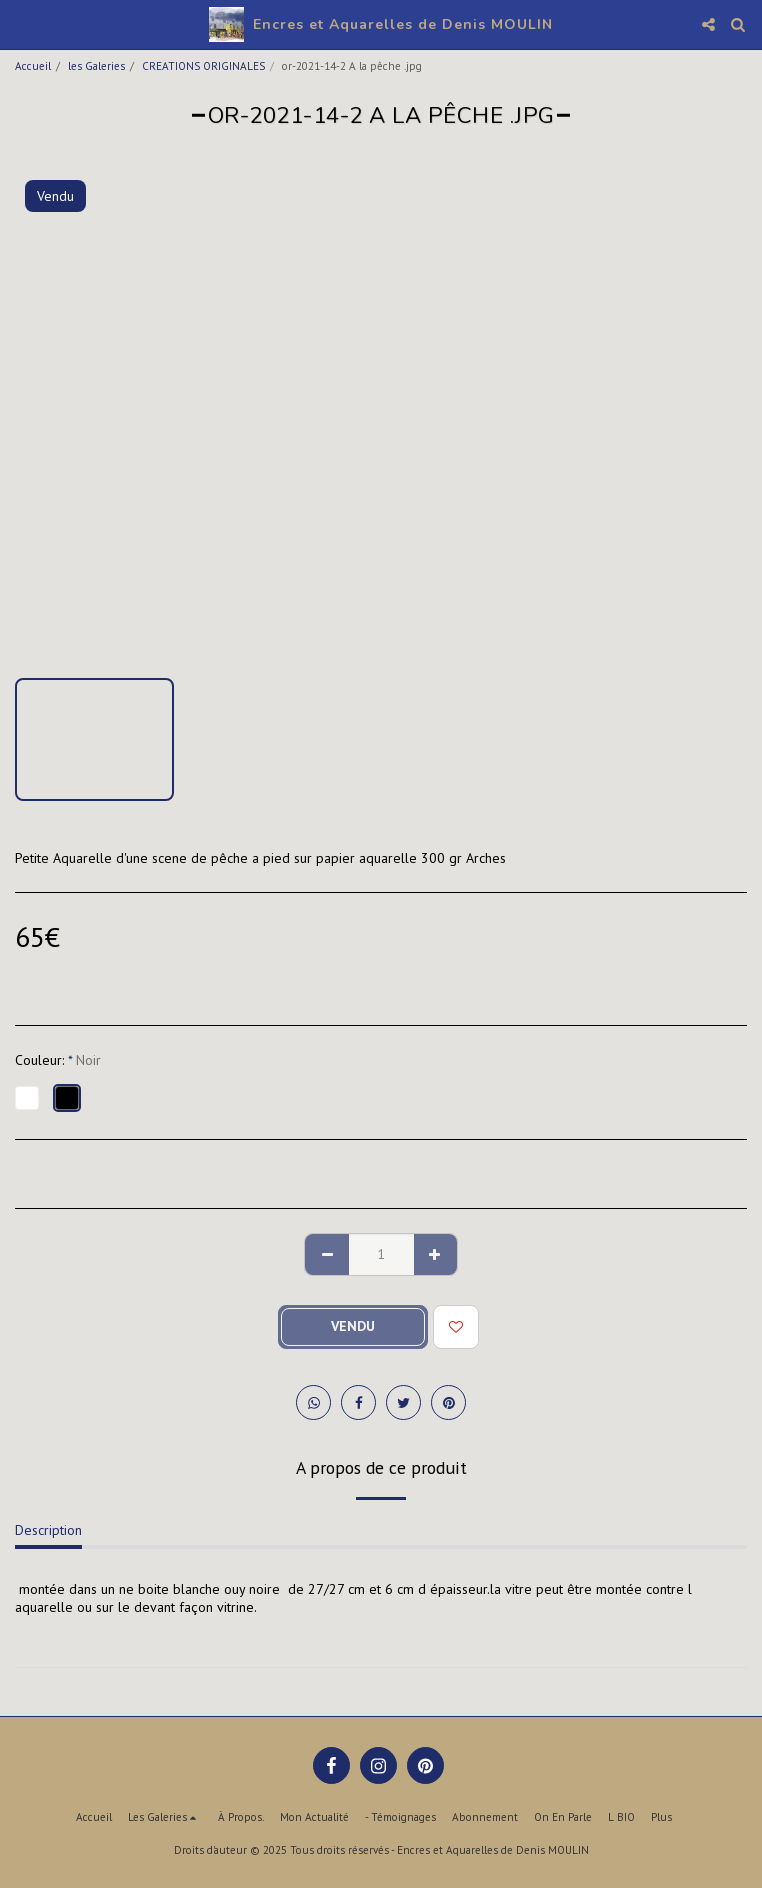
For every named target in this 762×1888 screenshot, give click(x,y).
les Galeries (96, 66)
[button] (22, 24)
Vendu (353, 1326)
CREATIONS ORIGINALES (203, 66)
